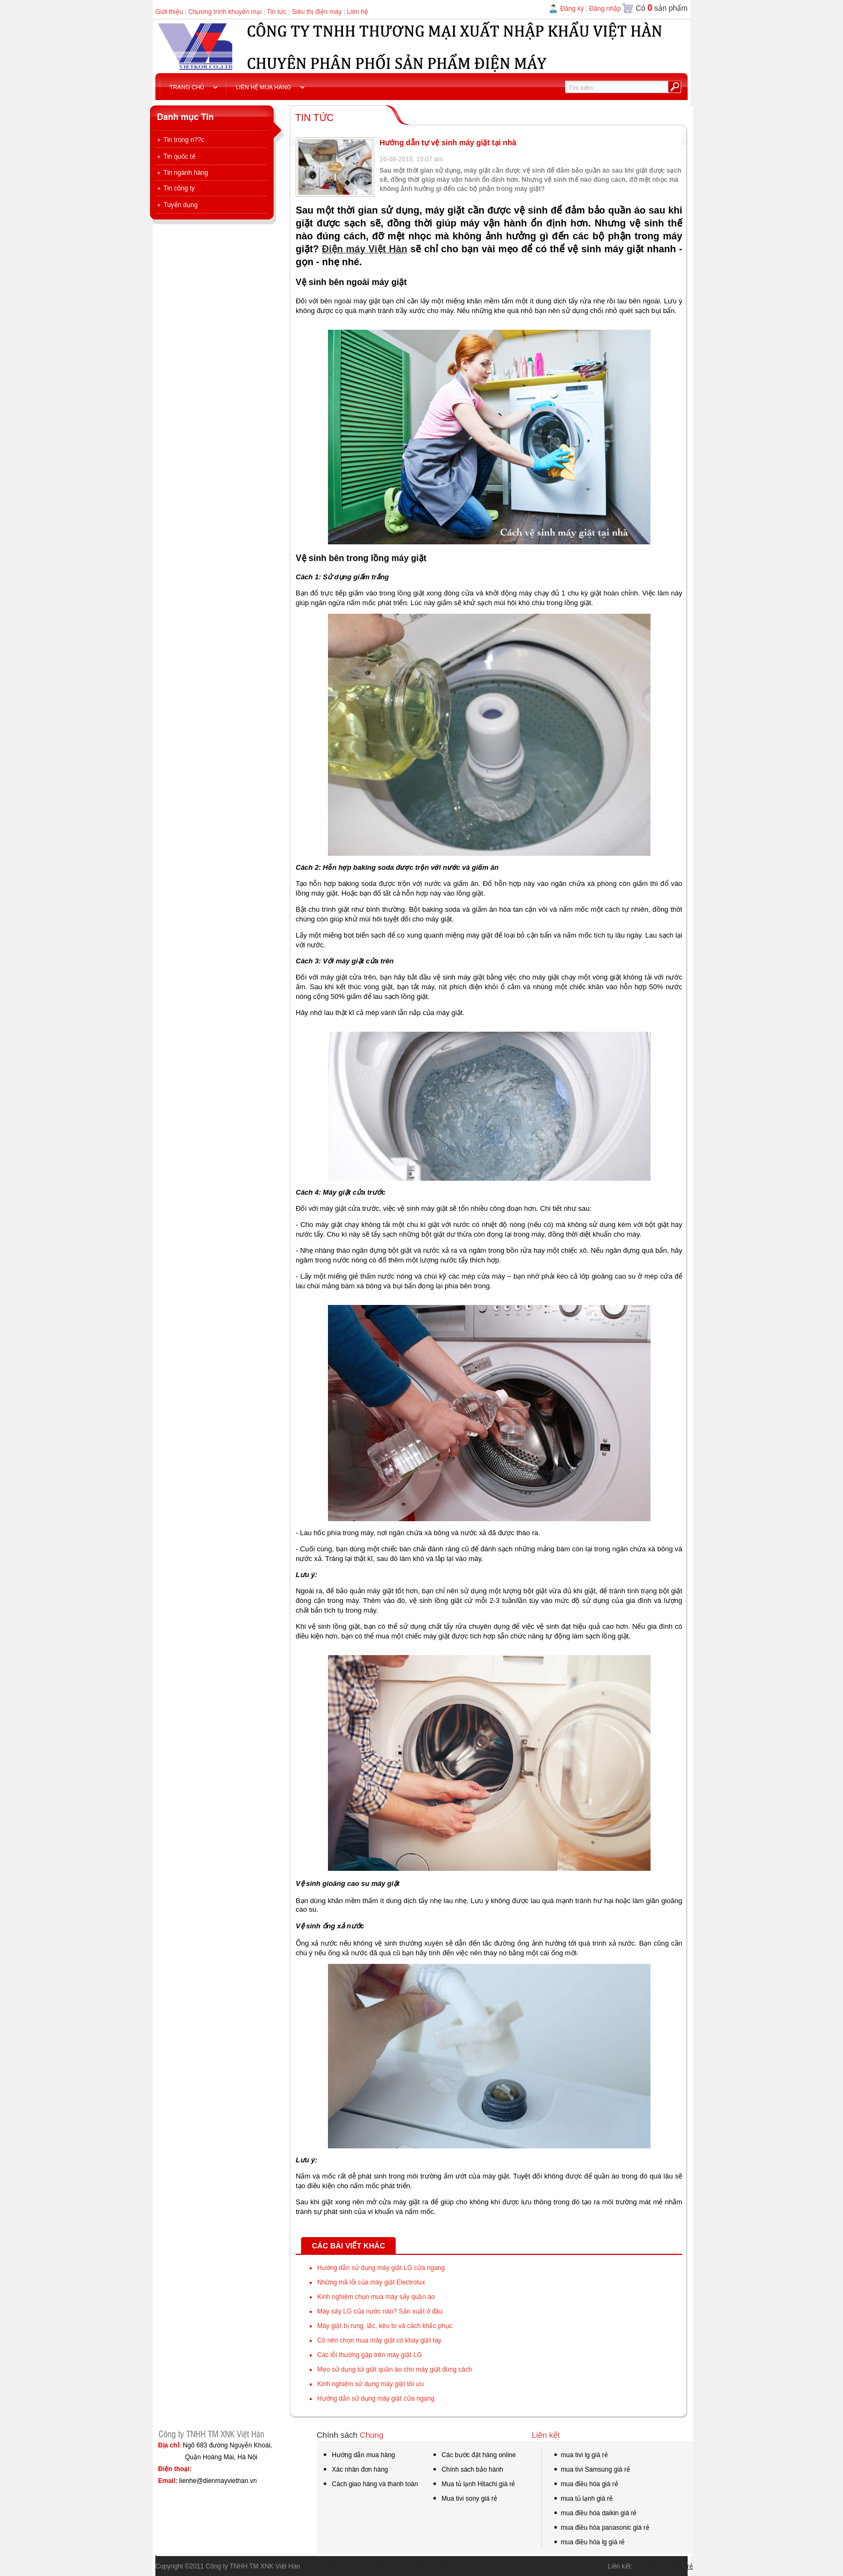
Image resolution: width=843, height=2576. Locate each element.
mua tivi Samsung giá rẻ (591, 2470)
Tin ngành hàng (181, 172)
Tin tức (277, 12)
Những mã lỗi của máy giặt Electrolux (371, 2282)
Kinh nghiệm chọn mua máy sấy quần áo (376, 2297)
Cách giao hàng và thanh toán (370, 2485)
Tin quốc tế (175, 156)
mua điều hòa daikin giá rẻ (595, 2514)
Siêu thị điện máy (317, 12)
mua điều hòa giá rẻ (585, 2485)
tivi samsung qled (397, 2566)
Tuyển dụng (176, 205)
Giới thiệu (169, 12)
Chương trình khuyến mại (224, 12)
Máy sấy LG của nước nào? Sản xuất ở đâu (379, 2311)
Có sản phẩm (661, 8)
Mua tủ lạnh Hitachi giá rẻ (473, 2484)
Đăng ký (572, 8)
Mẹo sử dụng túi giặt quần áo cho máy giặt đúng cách (394, 2369)
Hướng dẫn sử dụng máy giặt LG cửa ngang (381, 2268)
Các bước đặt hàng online (474, 2456)
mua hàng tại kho (456, 2566)
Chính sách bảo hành (467, 2470)
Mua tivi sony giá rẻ (464, 2498)
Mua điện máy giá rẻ (663, 2566)
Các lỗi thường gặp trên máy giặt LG (369, 2355)
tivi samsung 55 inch (333, 2566)
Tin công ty (175, 188)
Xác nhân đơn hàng (355, 2470)
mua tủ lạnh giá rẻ (583, 2499)
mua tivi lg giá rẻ (580, 2456)
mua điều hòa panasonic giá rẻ (601, 2529)
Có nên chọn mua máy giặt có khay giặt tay (379, 2340)
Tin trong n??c (179, 140)
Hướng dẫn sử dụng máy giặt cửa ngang (375, 2398)
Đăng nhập (605, 8)
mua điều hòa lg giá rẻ (589, 2543)
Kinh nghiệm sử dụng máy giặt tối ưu (370, 2384)
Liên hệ (357, 12)
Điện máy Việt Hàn (365, 249)
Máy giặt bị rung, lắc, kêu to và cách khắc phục (384, 2326)
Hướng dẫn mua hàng (358, 2456)
